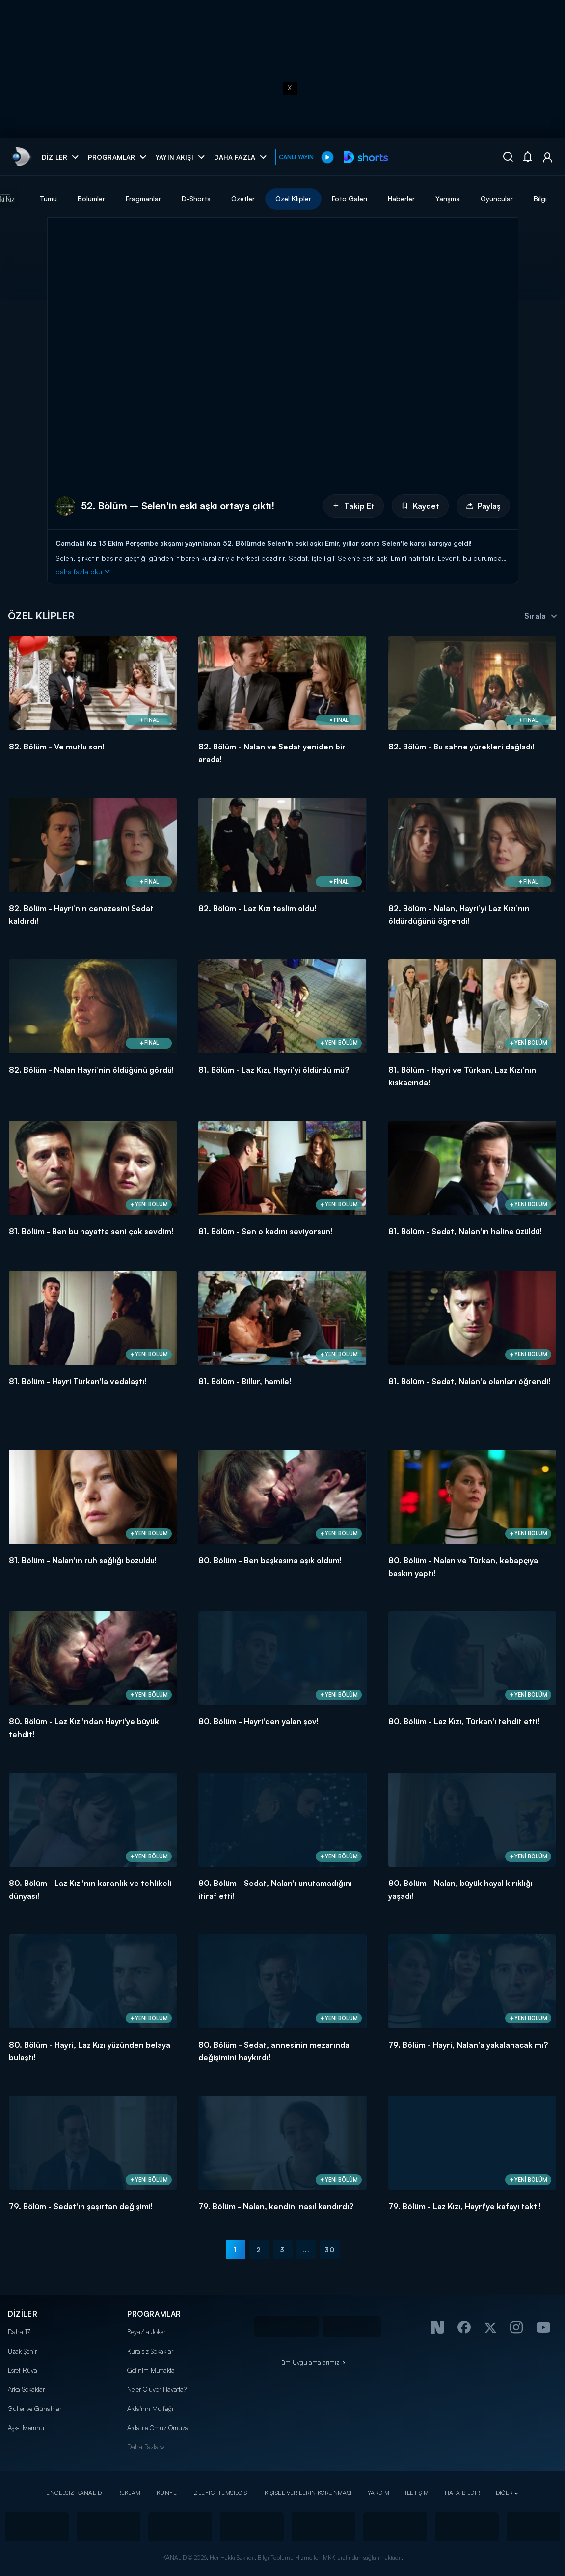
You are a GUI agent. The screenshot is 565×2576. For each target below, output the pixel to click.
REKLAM (129, 2492)
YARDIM (379, 2492)
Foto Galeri (384, 198)
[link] (20, 156)
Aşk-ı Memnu (26, 2428)
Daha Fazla (143, 2447)
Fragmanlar (178, 198)
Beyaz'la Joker (146, 2332)
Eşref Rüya (22, 2370)
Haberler (436, 198)
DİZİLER (22, 2314)
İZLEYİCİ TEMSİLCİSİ (220, 2492)
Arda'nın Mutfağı (150, 2408)
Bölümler (126, 198)
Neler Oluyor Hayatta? (157, 2389)
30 (329, 2249)
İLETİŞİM (417, 2492)
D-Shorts (230, 198)
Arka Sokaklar (26, 2389)
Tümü (83, 198)
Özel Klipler (328, 198)
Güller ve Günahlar (34, 2408)
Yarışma (482, 198)
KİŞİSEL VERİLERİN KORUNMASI (308, 2492)
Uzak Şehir (22, 2351)
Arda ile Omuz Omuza (157, 2428)
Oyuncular (531, 198)
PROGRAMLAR (154, 2314)
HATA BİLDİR (462, 2492)
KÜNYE (167, 2492)
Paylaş (483, 506)
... (306, 2249)
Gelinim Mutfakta (151, 2370)
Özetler (278, 198)
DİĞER (504, 2492)
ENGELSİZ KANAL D (74, 2492)
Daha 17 (19, 2332)
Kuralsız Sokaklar (150, 2351)
